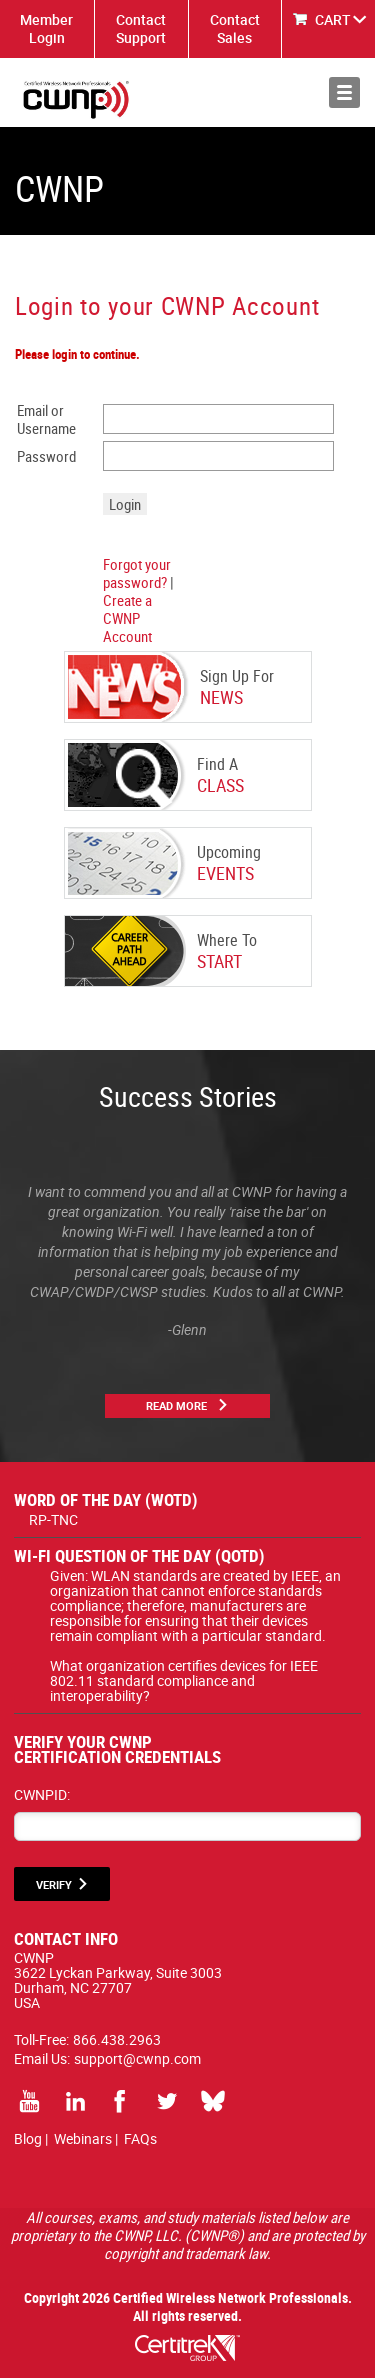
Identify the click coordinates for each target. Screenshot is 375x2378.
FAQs (140, 2138)
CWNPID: (42, 1794)
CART (333, 19)
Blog (28, 2138)
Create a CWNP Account (127, 618)
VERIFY (54, 1884)
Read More (176, 1405)
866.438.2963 (117, 2039)
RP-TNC (53, 1519)
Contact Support (141, 28)
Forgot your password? (137, 573)
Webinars (83, 2138)
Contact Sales (235, 28)
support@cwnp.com (137, 2058)
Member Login (46, 28)
